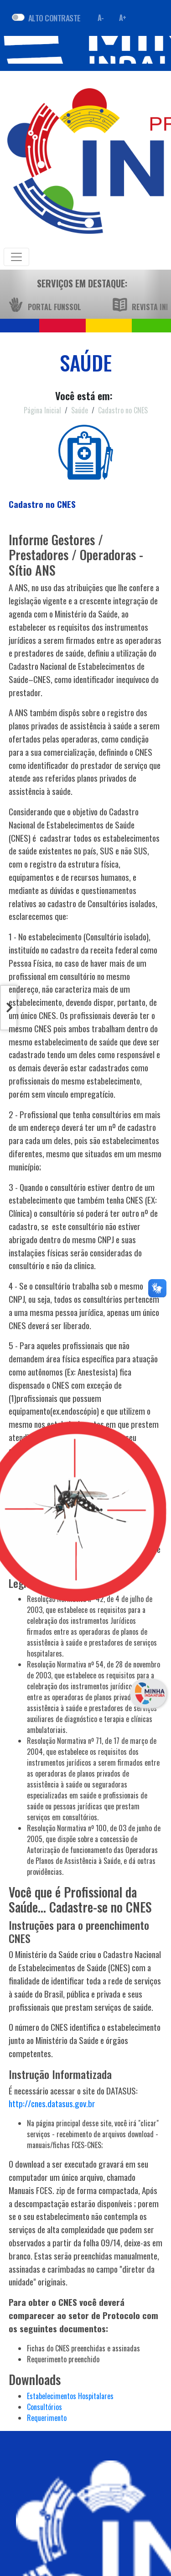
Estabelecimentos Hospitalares (70, 2395)
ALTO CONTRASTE (54, 18)
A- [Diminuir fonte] (101, 17)
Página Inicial (42, 410)
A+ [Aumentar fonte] (122, 17)
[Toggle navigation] (16, 257)
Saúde (79, 410)
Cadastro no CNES (123, 410)
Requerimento (47, 2417)
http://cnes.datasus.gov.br (52, 2103)
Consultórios (44, 2406)
